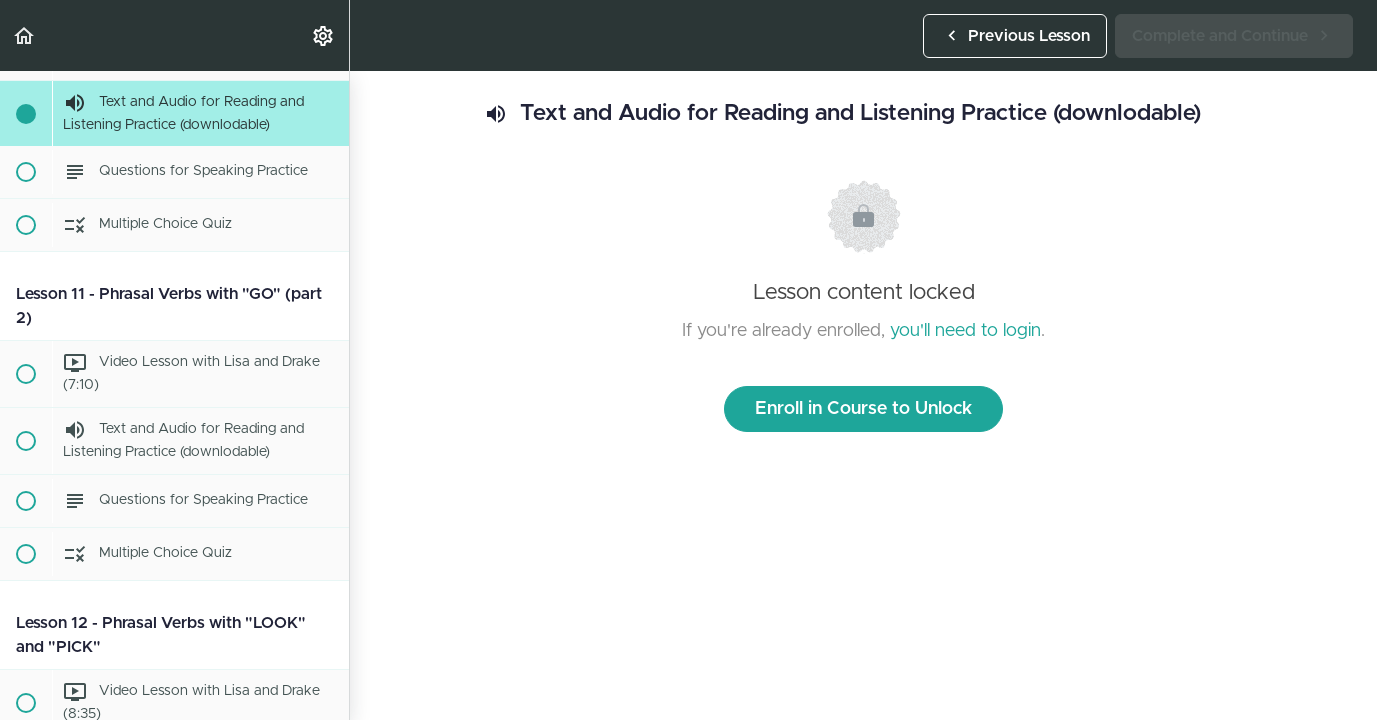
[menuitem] (324, 35)
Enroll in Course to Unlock (863, 409)
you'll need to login (965, 331)
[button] (25, 35)
